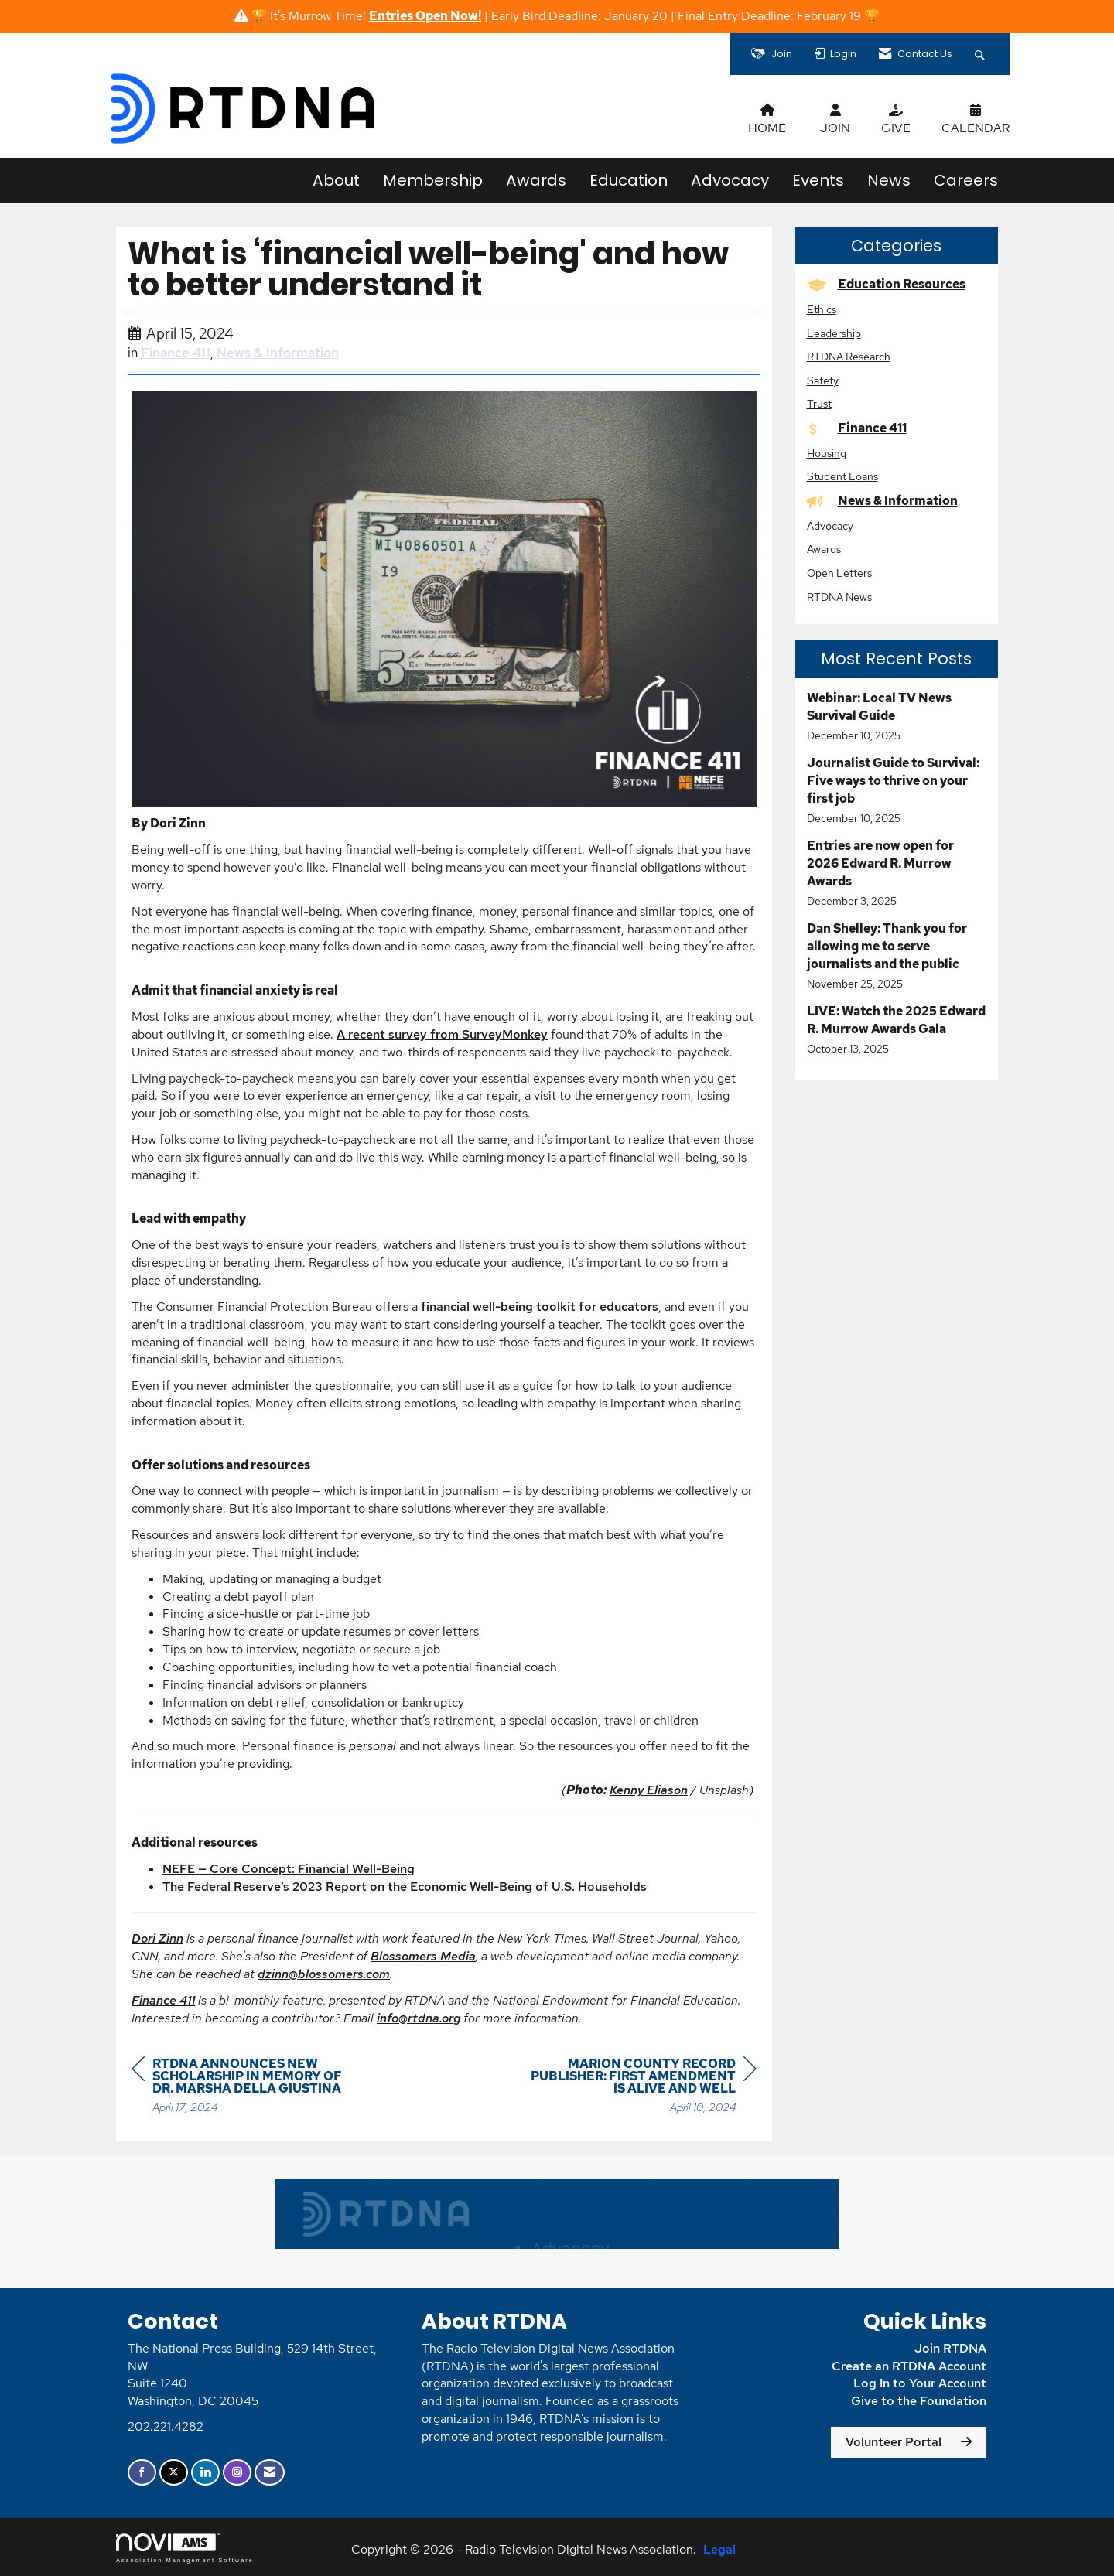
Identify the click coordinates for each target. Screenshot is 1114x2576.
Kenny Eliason (649, 1790)
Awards (536, 180)
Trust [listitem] (819, 403)
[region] (641, 2088)
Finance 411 (175, 352)
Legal (719, 2549)
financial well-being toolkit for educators (539, 1306)
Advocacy (730, 180)
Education (628, 180)
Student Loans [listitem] (842, 476)
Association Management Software (185, 2547)
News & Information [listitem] (882, 501)
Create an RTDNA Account (909, 2366)
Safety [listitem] (823, 380)
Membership (433, 180)
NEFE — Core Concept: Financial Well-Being (288, 1869)
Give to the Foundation (918, 2401)
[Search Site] (981, 54)
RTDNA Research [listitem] (848, 356)
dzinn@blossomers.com (324, 1974)
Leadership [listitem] (834, 333)
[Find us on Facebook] (142, 2472)
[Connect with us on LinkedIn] (205, 2472)
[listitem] (897, 716)
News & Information (278, 352)
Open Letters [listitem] (839, 572)
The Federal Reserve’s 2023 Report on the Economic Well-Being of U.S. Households (404, 1886)
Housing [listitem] (826, 452)
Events (818, 180)
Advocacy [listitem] (830, 525)
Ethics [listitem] (821, 309)
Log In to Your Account (919, 2383)
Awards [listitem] (824, 548)
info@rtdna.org (418, 2018)
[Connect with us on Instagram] (237, 2472)
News (889, 180)
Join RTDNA (950, 2348)
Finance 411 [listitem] (857, 428)
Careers (966, 180)
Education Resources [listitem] (886, 284)
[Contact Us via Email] (270, 2472)
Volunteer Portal (893, 2442)
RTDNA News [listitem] (839, 596)
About (336, 180)
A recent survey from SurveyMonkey (442, 1034)
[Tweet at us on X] (173, 2472)
